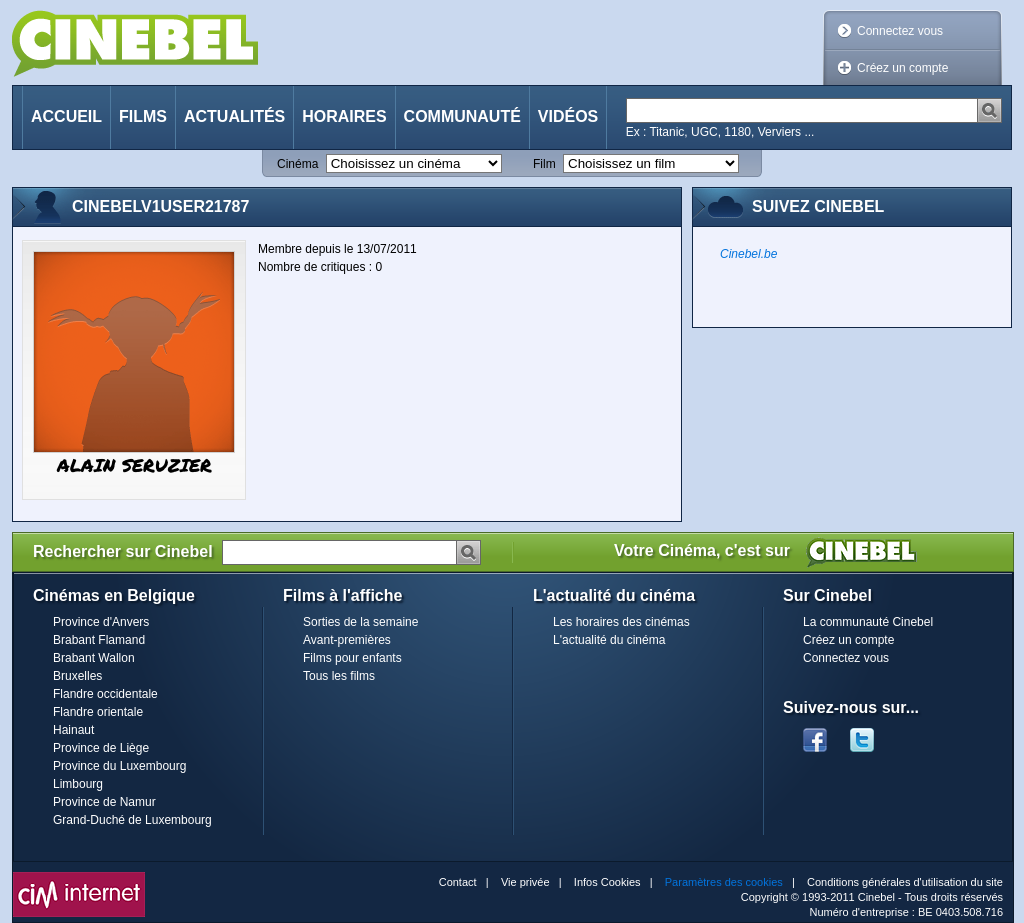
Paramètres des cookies (724, 882)
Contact (458, 882)
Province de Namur (104, 802)
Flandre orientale (98, 712)
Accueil (66, 116)
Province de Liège (101, 748)
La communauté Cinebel (868, 622)
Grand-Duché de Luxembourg (132, 820)
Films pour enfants (352, 658)
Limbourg (78, 784)
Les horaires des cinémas (621, 622)
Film (544, 164)
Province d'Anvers (101, 622)
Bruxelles (77, 676)
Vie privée (525, 882)
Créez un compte (902, 68)
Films (143, 116)
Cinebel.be (748, 254)
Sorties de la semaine (360, 622)
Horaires (344, 116)
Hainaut (73, 730)
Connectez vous (900, 31)
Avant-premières (347, 640)
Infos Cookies (607, 882)
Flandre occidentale (105, 694)
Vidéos (568, 116)
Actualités (234, 116)
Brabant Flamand (99, 640)
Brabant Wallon (94, 658)
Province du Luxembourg (119, 766)
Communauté (462, 116)
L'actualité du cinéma (609, 640)
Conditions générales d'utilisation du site (905, 882)
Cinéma (297, 164)
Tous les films (339, 676)
